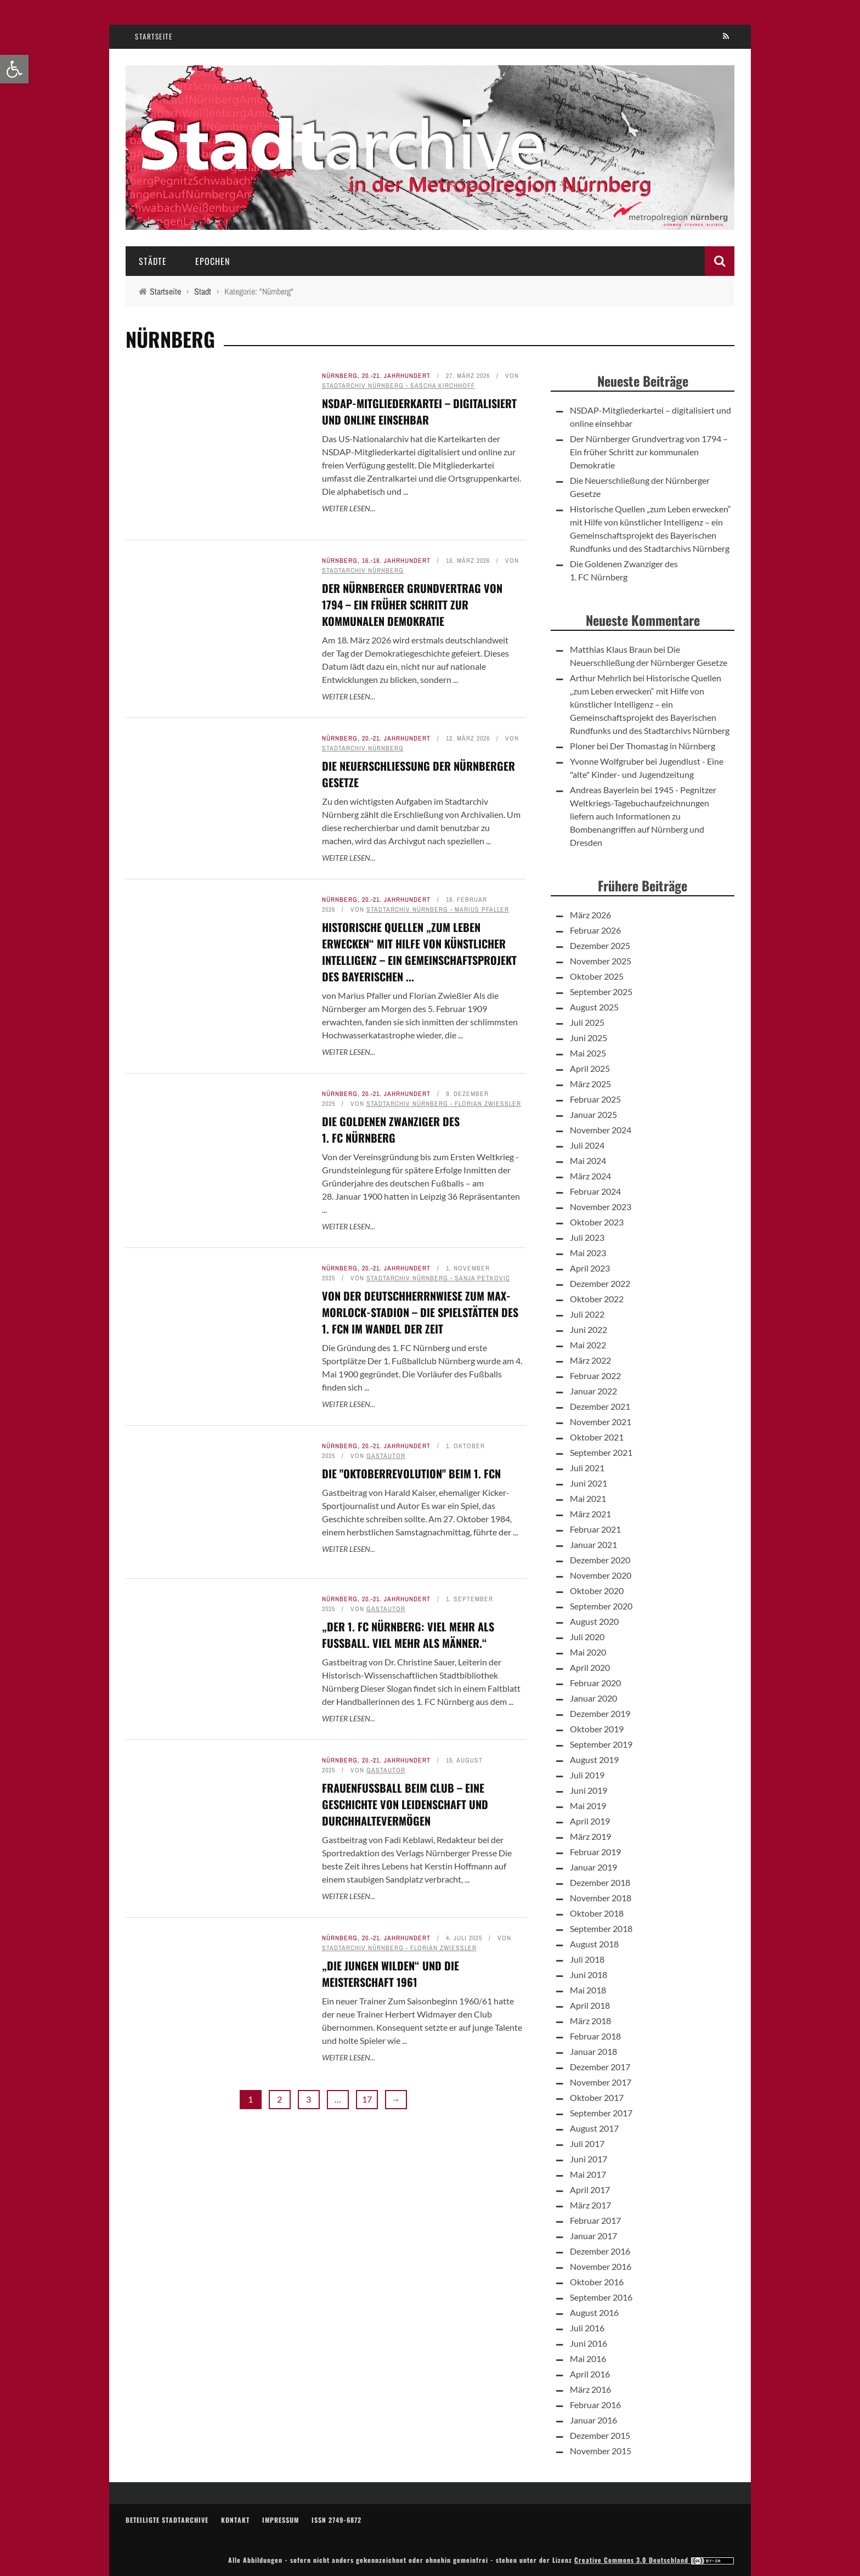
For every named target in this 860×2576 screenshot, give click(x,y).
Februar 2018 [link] (595, 2036)
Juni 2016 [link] (588, 2343)
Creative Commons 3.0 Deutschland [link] (654, 2559)
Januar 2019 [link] (593, 1867)
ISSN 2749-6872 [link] (336, 2519)
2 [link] (279, 2099)
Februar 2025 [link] (595, 1099)
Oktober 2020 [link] (597, 1590)
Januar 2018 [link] (593, 2051)
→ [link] (396, 2099)
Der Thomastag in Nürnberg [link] (662, 746)
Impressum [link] (280, 2519)
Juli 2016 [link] (587, 2328)
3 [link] (308, 2099)
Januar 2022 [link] (593, 1391)
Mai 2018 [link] (588, 1990)
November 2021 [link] (600, 1421)
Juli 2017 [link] (587, 2143)
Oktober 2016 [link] (597, 2281)
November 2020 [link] (600, 1575)
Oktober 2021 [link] (597, 1437)
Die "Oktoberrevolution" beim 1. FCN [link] (411, 1473)
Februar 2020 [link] (595, 1682)
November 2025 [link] (600, 961)
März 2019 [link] (590, 1836)
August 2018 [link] (594, 1944)
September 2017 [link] (601, 2113)
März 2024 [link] (590, 1176)
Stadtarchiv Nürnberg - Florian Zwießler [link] (443, 1103)
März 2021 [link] (590, 1514)
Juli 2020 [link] (587, 1636)
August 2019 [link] (594, 1759)
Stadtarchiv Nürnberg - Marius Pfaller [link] (437, 909)
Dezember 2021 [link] (600, 1406)
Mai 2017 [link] (588, 2174)
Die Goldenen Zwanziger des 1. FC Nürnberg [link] (391, 1129)
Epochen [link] (212, 261)
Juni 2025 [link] (588, 1037)
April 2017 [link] (590, 2189)
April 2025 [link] (590, 1068)
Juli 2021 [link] (587, 1467)
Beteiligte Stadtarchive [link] (167, 2519)
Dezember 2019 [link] (600, 1713)
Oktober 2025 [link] (597, 976)
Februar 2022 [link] (595, 1375)
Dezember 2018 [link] (600, 1882)
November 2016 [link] (600, 2266)
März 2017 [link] (590, 2205)
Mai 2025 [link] (588, 1053)
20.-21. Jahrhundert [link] (396, 375)
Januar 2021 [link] (593, 1544)
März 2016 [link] (590, 2389)
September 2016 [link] (601, 2297)
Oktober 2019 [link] (597, 1729)
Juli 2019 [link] (587, 1775)
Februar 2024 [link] (595, 1191)
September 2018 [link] (601, 1928)
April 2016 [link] (590, 2374)
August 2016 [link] (594, 2312)
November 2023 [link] (600, 1206)
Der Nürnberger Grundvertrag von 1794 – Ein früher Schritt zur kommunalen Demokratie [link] (412, 604)
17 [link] (367, 2099)
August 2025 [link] (594, 1007)
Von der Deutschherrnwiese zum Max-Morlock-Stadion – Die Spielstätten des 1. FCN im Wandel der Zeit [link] (420, 1312)
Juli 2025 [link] (587, 1022)
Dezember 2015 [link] (600, 2435)
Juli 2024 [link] (587, 1145)
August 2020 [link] (594, 1621)
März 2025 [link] (590, 1083)
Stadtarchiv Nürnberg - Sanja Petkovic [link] (438, 1278)
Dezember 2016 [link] (600, 2251)
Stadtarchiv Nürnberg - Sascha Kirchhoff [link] (398, 385)
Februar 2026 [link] (595, 930)
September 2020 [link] (601, 1606)
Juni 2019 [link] (588, 1790)
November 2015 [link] (600, 2450)
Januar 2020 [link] (593, 1698)
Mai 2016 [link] (588, 2358)
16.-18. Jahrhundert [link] (396, 560)
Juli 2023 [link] (587, 1237)
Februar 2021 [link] (595, 1529)
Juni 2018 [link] (588, 1974)
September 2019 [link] (601, 1744)
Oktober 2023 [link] (597, 1222)
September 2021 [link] (601, 1452)
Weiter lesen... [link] (348, 508)
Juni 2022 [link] (588, 1329)
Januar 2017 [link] (593, 2235)
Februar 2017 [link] (595, 2220)
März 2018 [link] (590, 2020)
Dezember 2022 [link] (600, 1283)
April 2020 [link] (590, 1667)
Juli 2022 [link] (587, 1314)
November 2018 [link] (600, 1898)
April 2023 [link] (590, 1268)
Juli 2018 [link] (587, 1959)
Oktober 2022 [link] (597, 1298)
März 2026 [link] (590, 914)
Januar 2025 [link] (593, 1114)
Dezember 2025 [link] (600, 945)
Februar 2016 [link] (595, 2404)
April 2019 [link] (590, 1821)
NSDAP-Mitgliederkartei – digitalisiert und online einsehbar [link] (419, 411)
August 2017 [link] (594, 2128)
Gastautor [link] (385, 1455)
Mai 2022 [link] (588, 1345)
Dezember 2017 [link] (600, 2066)
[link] (14, 69)
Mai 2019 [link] (588, 1805)
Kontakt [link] (235, 2519)
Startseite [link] (153, 36)
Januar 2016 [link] (593, 2420)
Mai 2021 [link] (588, 1498)
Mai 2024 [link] (588, 1160)
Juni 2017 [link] (588, 2159)
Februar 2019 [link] (595, 1851)
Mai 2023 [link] (588, 1252)
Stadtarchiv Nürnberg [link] (363, 570)
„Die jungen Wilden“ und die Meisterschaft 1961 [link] (390, 1973)
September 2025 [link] (601, 991)
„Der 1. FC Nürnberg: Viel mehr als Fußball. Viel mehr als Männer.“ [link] (408, 1634)
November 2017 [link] (600, 2082)
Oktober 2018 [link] (597, 1913)
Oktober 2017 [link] (597, 2097)
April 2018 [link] (590, 2005)
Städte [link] (153, 261)
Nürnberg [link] (340, 375)
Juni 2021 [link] (588, 1483)
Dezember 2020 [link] (600, 1560)
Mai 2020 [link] (588, 1652)
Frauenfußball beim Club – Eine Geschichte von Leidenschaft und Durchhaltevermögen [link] (405, 1804)
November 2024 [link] (600, 1130)
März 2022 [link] (590, 1360)
